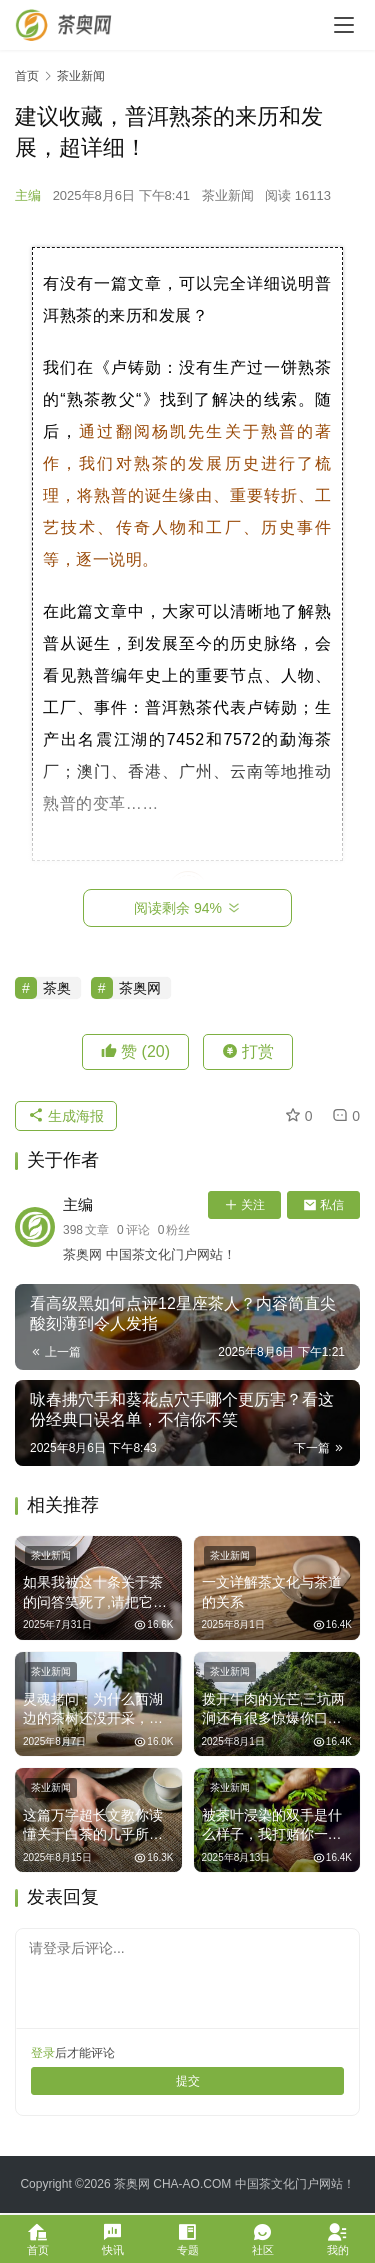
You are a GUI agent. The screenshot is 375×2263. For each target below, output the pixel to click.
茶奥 (57, 988)
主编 (28, 195)
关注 (244, 1205)
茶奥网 (140, 988)
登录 (43, 2053)
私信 (323, 1205)
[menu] (344, 25)
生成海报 (66, 1116)
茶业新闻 (228, 195)
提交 (188, 2081)
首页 (27, 76)
